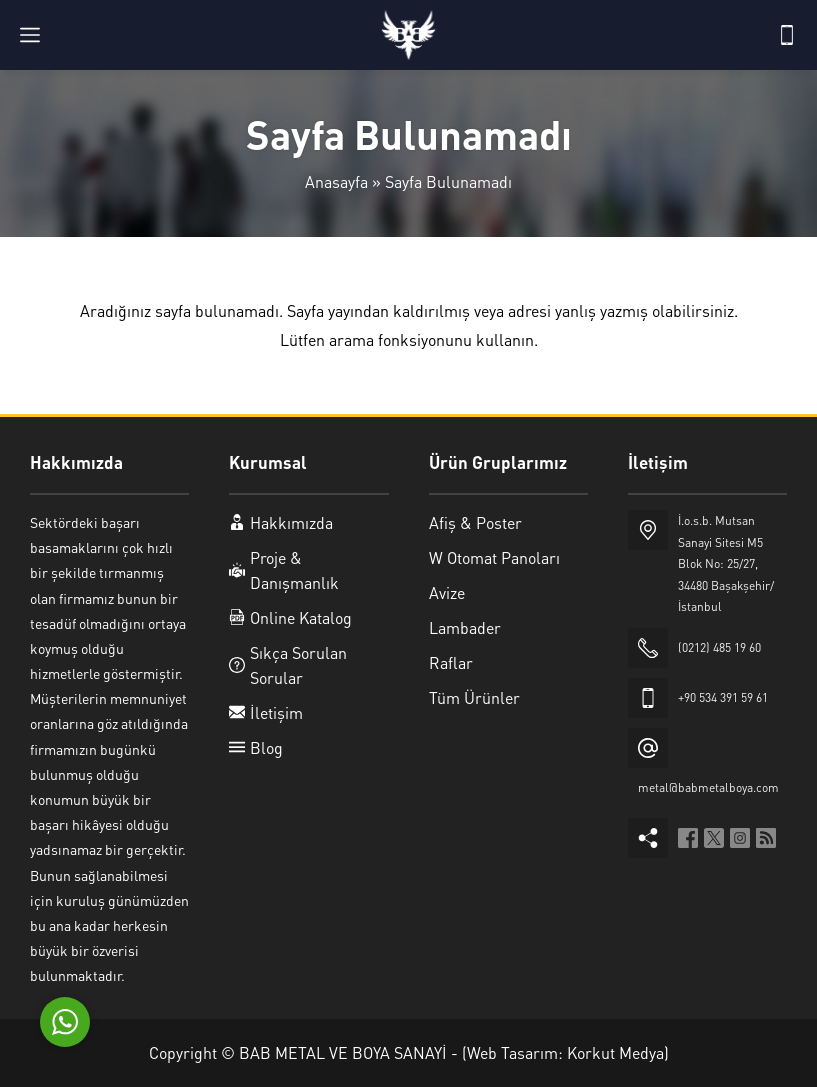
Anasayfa (336, 181)
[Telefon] (787, 35)
